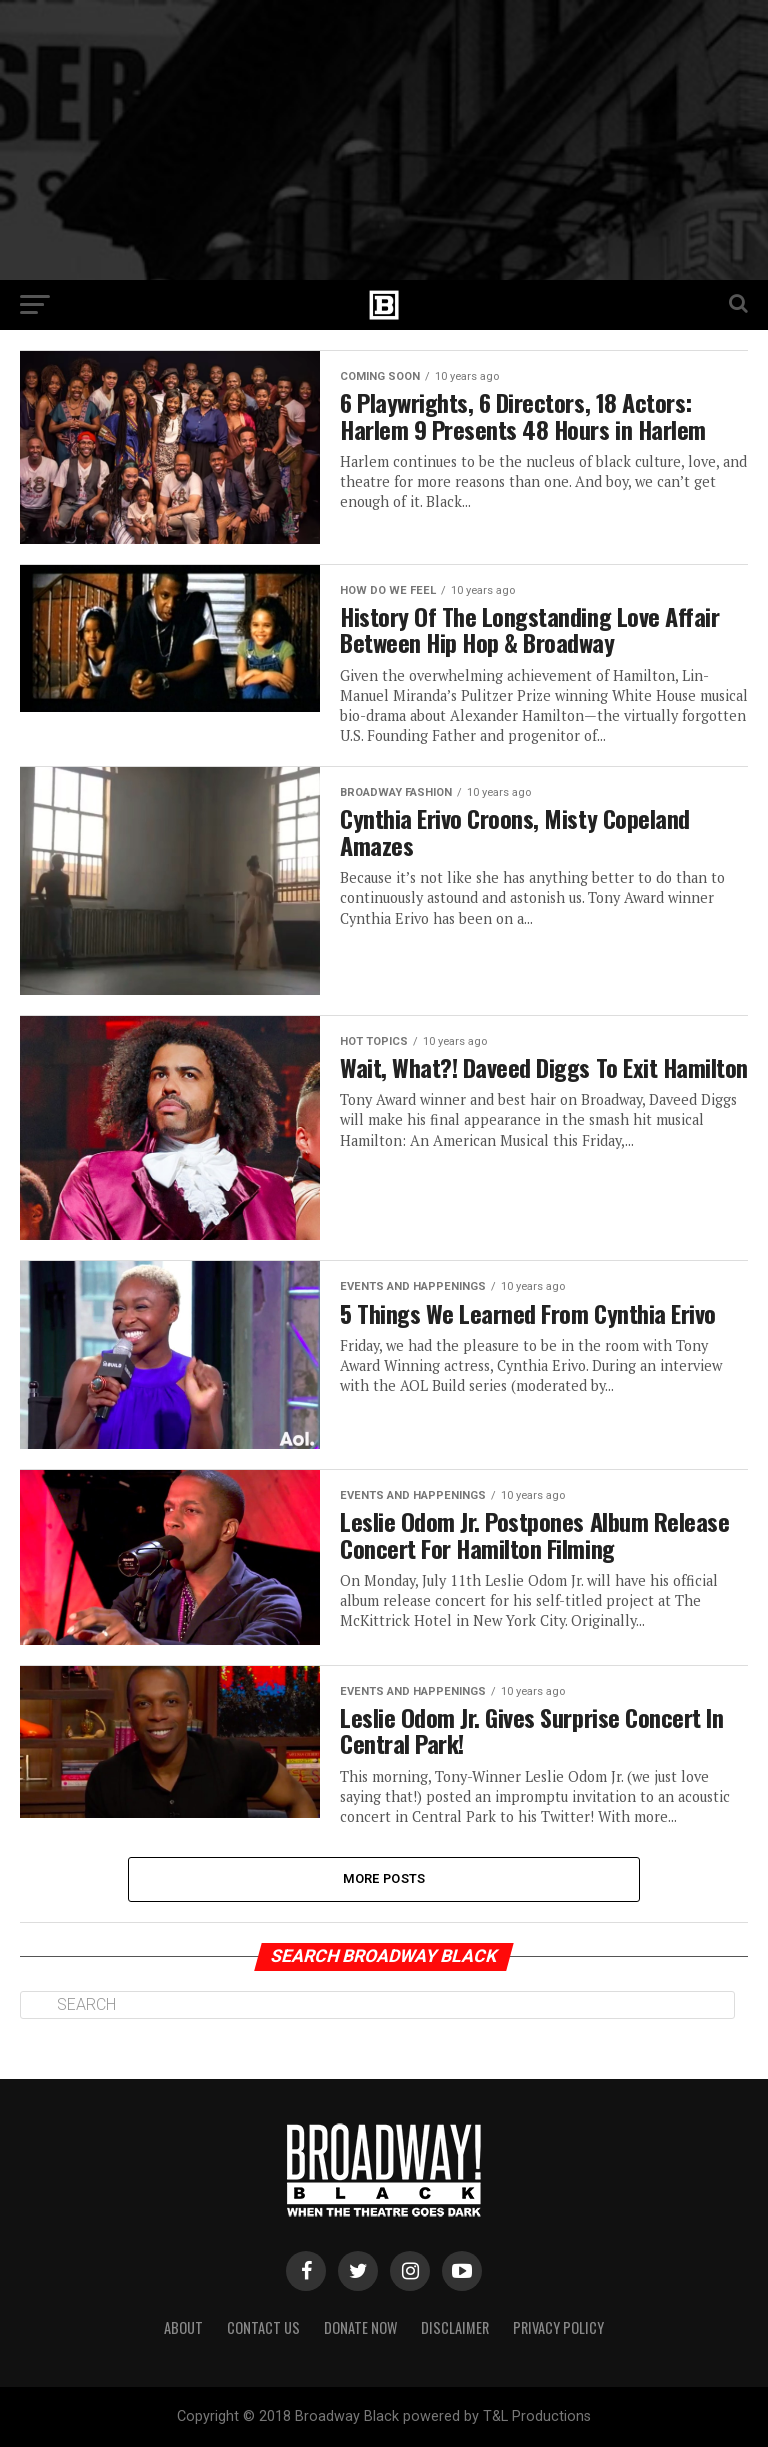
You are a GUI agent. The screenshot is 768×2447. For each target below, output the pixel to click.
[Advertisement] (384, 140)
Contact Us (263, 2327)
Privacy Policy (558, 2327)
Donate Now (360, 2327)
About (183, 2327)
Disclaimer (455, 2327)
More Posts (384, 1878)
